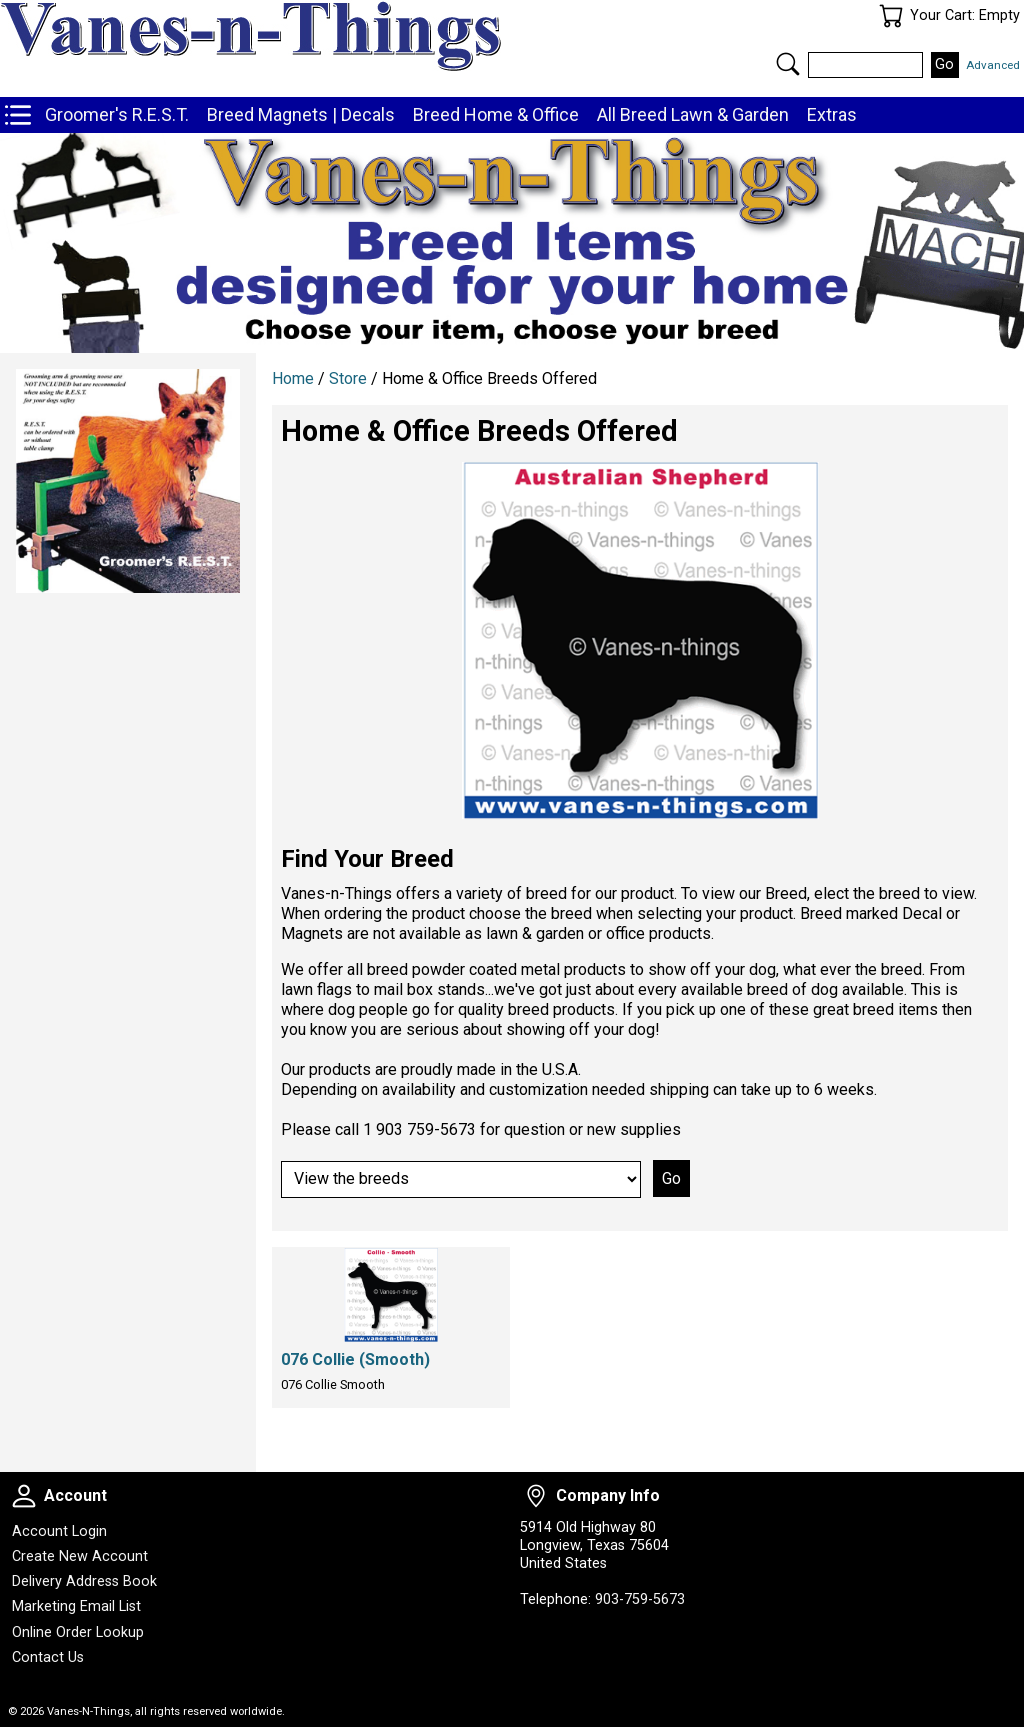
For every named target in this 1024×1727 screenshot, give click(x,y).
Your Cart (891, 16)
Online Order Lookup (78, 1632)
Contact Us (48, 1657)
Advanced (993, 65)
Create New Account (80, 1556)
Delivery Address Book (84, 1581)
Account (24, 1496)
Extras (832, 114)
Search (788, 64)
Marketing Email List (76, 1606)
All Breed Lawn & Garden (693, 114)
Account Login (59, 1531)
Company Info (536, 1496)
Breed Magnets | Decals (301, 114)
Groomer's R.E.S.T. (117, 114)
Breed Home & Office (496, 114)
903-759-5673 (640, 1599)
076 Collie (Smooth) (355, 1359)
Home (293, 378)
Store (348, 378)
